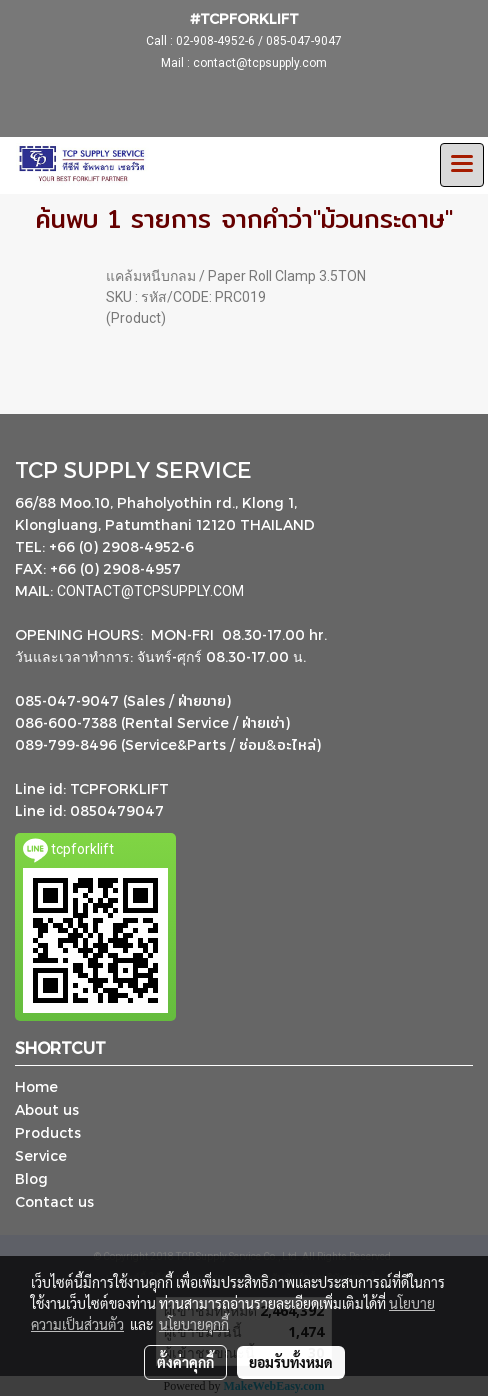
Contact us (54, 1201)
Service (41, 1155)
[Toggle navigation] (462, 165)
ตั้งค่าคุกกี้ (185, 1362)
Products (48, 1132)
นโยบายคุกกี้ (194, 1324)
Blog (31, 1178)
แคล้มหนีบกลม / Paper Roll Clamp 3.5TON (236, 276)
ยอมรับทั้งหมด (291, 1362)
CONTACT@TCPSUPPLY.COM (152, 591)
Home (36, 1086)
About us (47, 1109)
